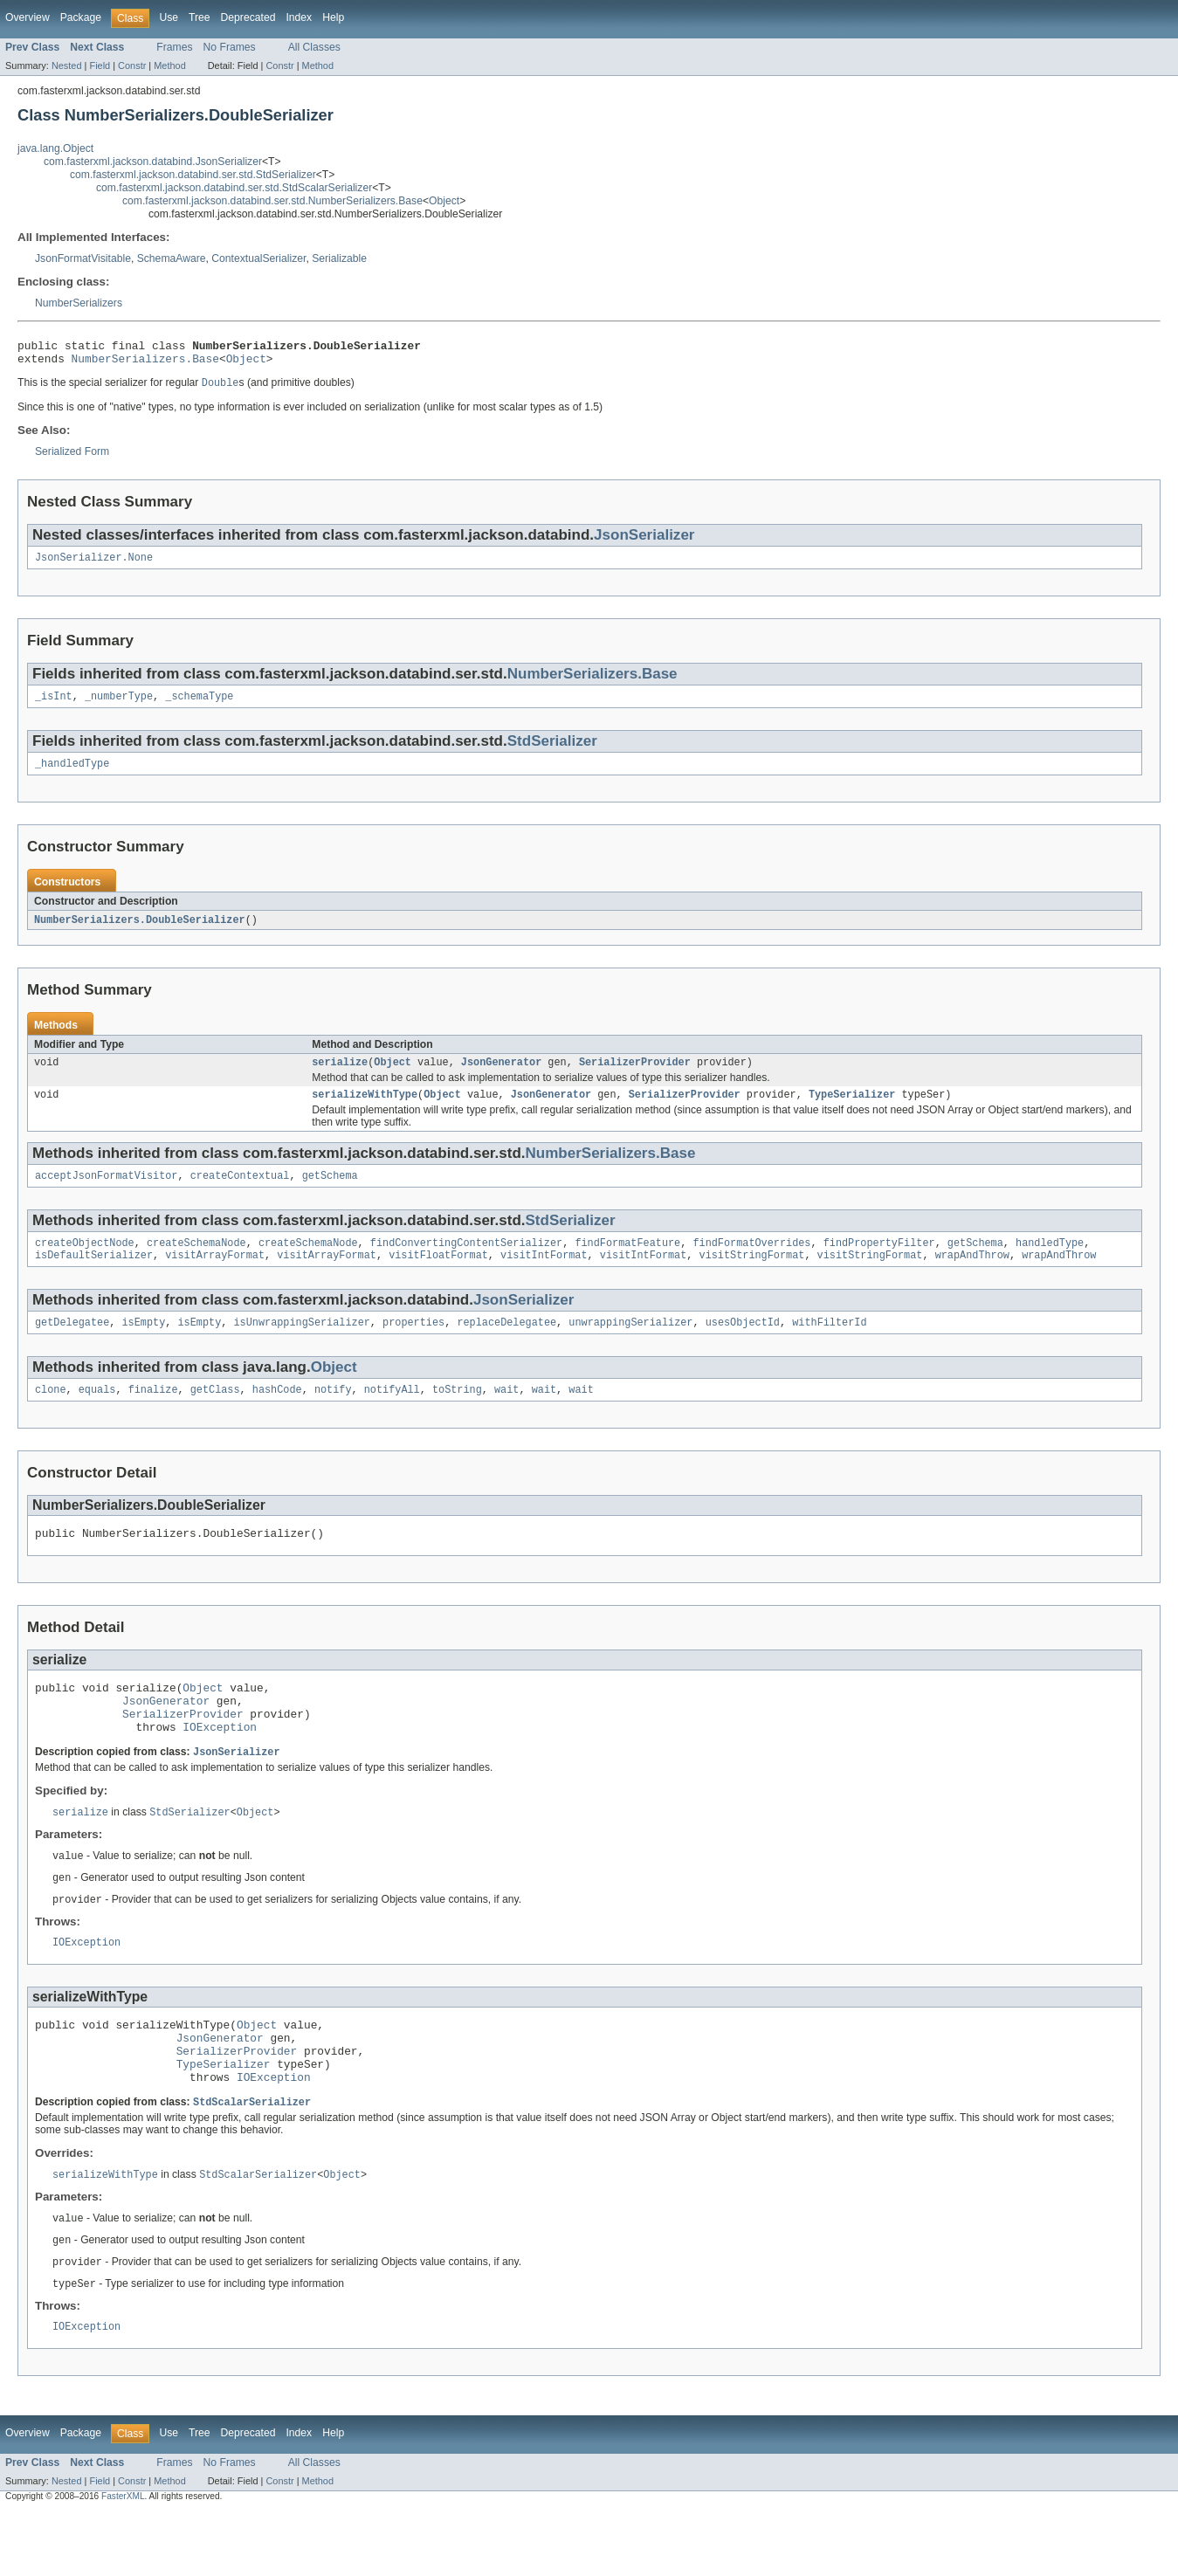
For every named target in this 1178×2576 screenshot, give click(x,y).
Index (299, 17)
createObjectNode (84, 1262)
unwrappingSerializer (630, 1345)
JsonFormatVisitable (83, 258)
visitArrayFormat (215, 1276)
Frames (174, 47)
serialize (340, 1076)
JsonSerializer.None (94, 565)
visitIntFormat (544, 1276)
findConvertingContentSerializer (466, 1262)
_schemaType (199, 706)
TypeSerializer (852, 1110)
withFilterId (829, 1345)
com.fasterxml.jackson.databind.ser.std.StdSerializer (193, 175)
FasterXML (123, 2560)
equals (97, 1414)
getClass (215, 1414)
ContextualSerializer (258, 258)
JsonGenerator (501, 1076)
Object (444, 201)
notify (333, 1414)
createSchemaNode (196, 1262)
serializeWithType (364, 1110)
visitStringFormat (751, 1276)
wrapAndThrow (972, 1276)
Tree (199, 17)
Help (333, 17)
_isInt (53, 706)
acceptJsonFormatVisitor (106, 1193)
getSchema (330, 1193)
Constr (132, 65)
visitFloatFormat (438, 1276)
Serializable (339, 258)
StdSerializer (552, 750)
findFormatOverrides (751, 1262)
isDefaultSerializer (94, 1276)
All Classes (314, 47)
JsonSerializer (644, 541)
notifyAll (392, 1414)
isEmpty (144, 1345)
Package (80, 17)
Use (168, 17)
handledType (1050, 1262)
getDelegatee (72, 1345)
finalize (153, 1414)
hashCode (277, 1414)
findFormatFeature (627, 1262)
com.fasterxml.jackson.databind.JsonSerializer (153, 161)
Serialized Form (72, 457)
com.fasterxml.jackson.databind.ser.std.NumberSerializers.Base (272, 201)
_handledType (72, 775)
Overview (27, 17)
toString (457, 1414)
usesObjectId (743, 1345)
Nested (67, 65)
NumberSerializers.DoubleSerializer (139, 932)
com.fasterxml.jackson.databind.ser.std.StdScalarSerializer (234, 188)
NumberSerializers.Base (145, 363)
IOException (220, 1764)
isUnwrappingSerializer (301, 1345)
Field (99, 65)
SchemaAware (171, 258)
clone (50, 1414)
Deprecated (248, 17)
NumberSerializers (78, 303)
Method (169, 65)
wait (506, 1414)
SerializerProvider (635, 1076)
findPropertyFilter (879, 1262)
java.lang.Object (55, 148)
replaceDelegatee (506, 1345)
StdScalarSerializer (252, 2159)
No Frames (229, 47)
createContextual (240, 1193)
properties (413, 1345)
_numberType (119, 706)
